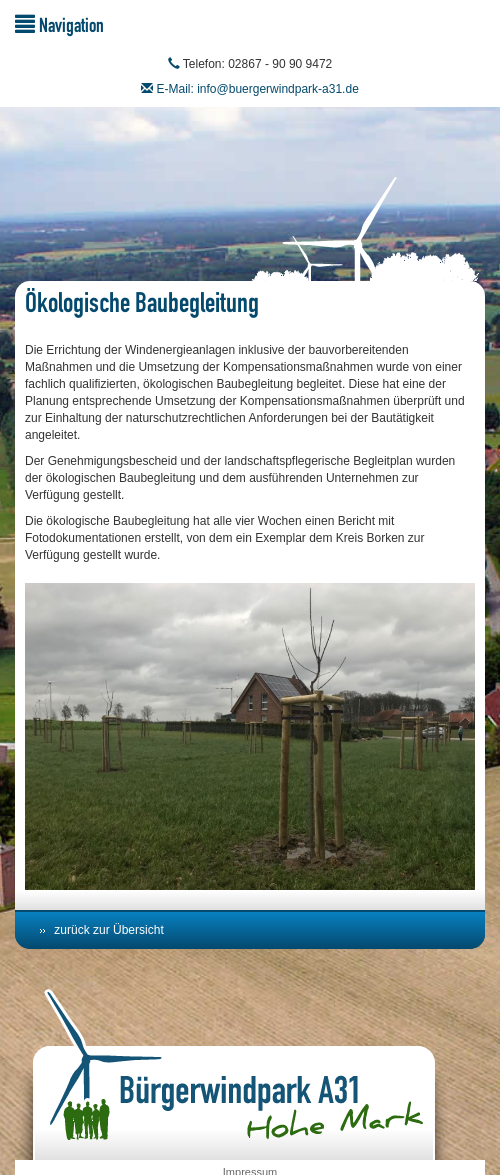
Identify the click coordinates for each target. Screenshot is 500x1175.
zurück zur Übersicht (108, 930)
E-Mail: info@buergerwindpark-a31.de (258, 89)
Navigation (59, 24)
